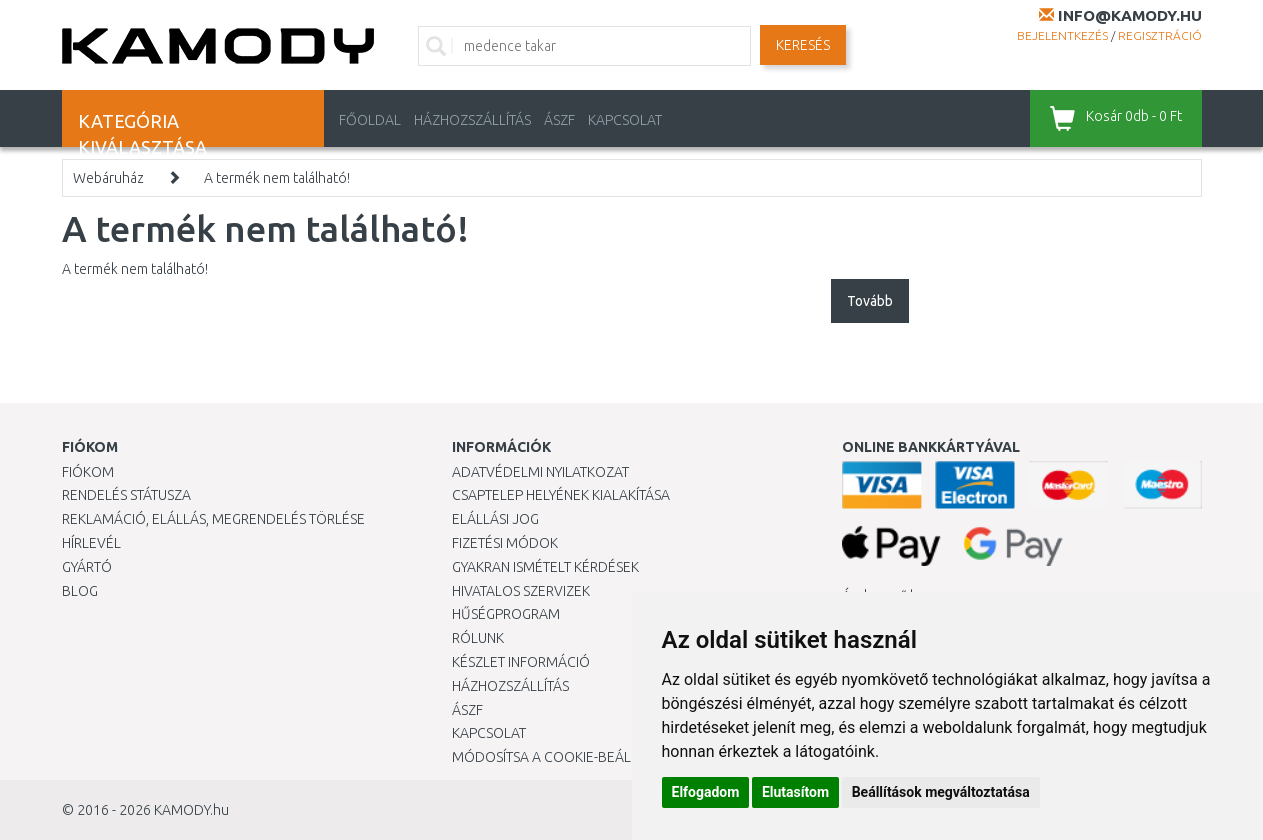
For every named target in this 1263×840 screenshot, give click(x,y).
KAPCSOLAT (625, 120)
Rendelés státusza (126, 495)
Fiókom (88, 472)
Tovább (870, 301)
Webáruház (108, 178)
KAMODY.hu (191, 810)
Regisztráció (1160, 35)
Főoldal (370, 120)
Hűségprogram (506, 614)
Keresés (803, 45)
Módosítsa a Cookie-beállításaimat (577, 757)
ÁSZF (559, 120)
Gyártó (87, 567)
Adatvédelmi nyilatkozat (540, 472)
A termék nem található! (277, 178)
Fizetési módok (505, 543)
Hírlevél (91, 543)
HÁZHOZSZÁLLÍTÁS (472, 120)
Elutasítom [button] (795, 792)
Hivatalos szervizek (521, 591)
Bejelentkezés (1062, 35)
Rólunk (478, 638)
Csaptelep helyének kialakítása (561, 495)
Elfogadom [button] (706, 792)
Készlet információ (521, 662)
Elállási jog (495, 519)
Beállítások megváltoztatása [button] (941, 792)
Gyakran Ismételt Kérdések (545, 567)
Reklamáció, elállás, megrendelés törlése (213, 519)
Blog (80, 591)
